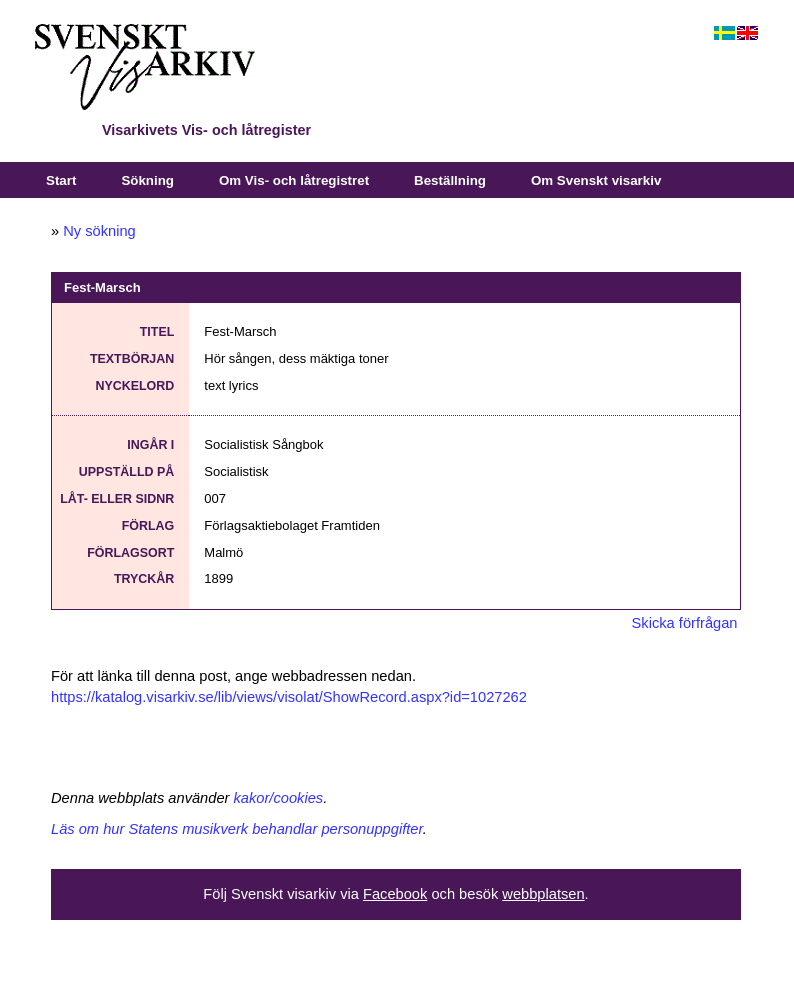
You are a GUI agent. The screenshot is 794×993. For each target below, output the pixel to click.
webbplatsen (543, 894)
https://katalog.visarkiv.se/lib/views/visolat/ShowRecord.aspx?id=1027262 (289, 697)
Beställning (450, 180)
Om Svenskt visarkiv (596, 180)
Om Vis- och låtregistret (294, 180)
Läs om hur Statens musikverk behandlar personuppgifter (237, 829)
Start (61, 180)
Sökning (147, 180)
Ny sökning (99, 231)
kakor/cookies (279, 798)
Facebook (395, 894)
